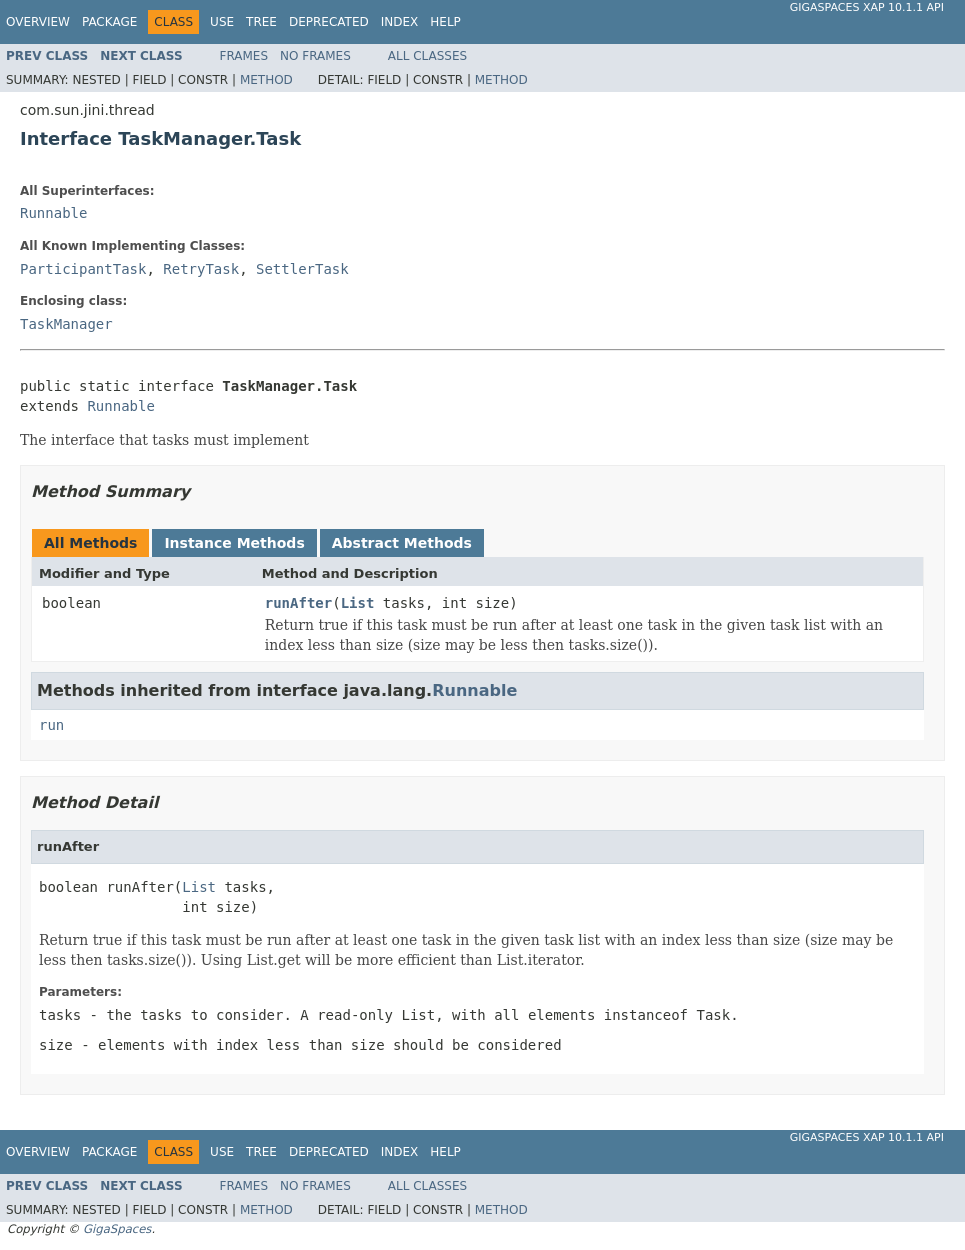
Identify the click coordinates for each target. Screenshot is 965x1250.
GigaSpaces (117, 1229)
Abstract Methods (402, 543)
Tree (261, 22)
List (358, 603)
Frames (244, 56)
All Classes (427, 56)
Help (445, 22)
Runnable (53, 213)
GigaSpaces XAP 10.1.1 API (867, 7)
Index (400, 22)
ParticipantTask (83, 269)
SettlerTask (302, 269)
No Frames (315, 56)
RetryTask (201, 269)
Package (109, 22)
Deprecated (329, 22)
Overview (38, 22)
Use (222, 22)
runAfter (298, 603)
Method (266, 80)
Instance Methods (234, 543)
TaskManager (66, 324)
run (51, 725)
